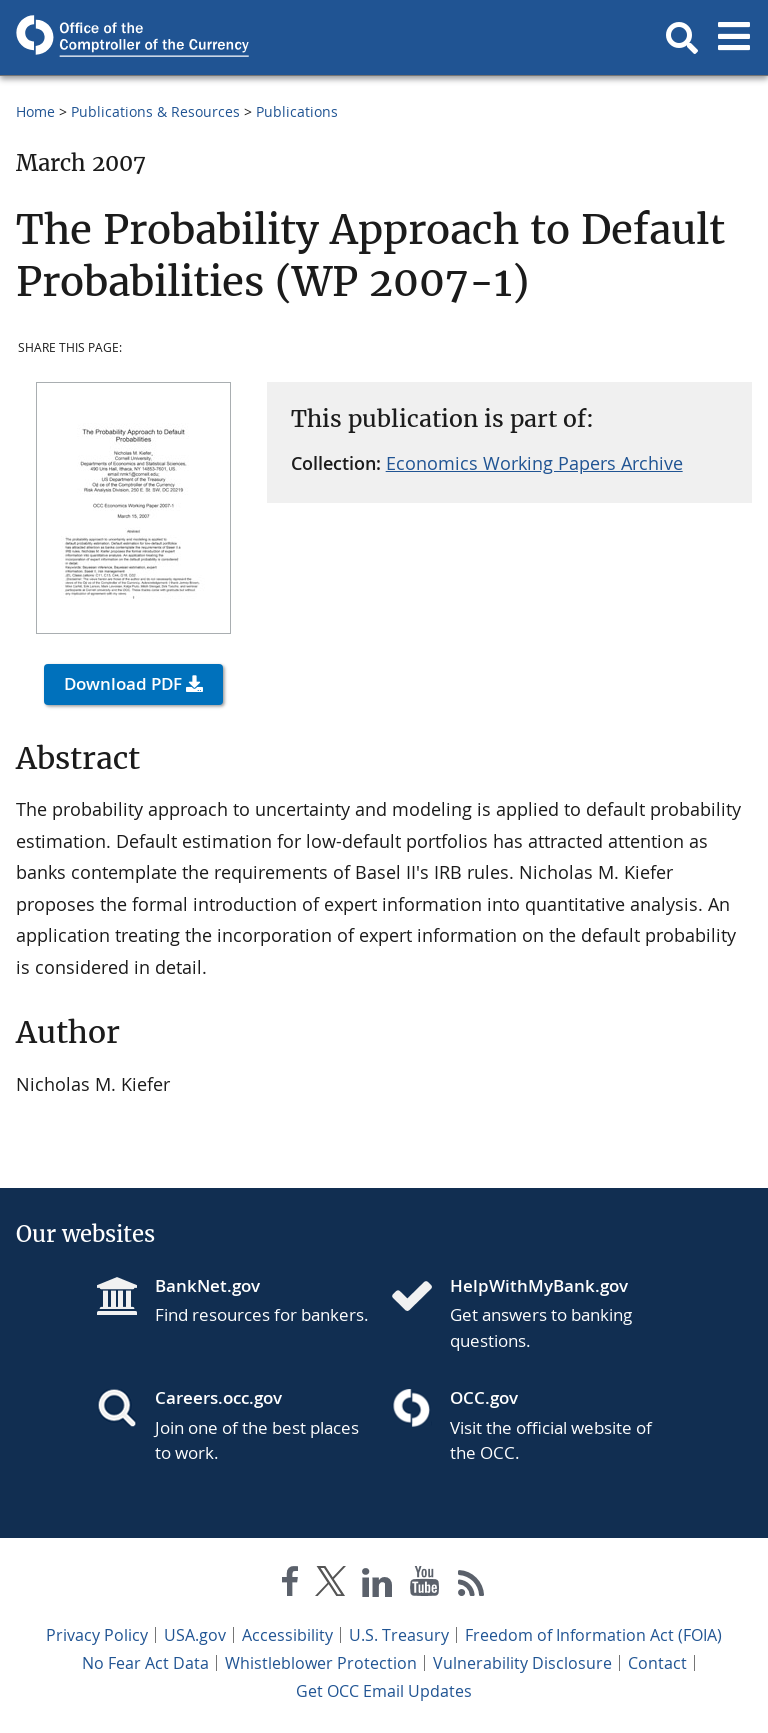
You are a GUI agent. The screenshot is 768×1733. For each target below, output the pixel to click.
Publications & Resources (155, 111)
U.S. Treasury (399, 1635)
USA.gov (195, 1635)
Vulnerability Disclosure (522, 1663)
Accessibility (287, 1635)
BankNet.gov (207, 1285)
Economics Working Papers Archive (534, 463)
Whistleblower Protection (321, 1663)
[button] (682, 38)
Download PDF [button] (123, 683)
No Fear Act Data (145, 1663)
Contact (657, 1663)
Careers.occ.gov (218, 1397)
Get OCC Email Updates (384, 1691)
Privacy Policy (97, 1635)
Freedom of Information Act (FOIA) (593, 1635)
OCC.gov (484, 1397)
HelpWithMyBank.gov (539, 1285)
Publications (297, 111)
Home (35, 111)
